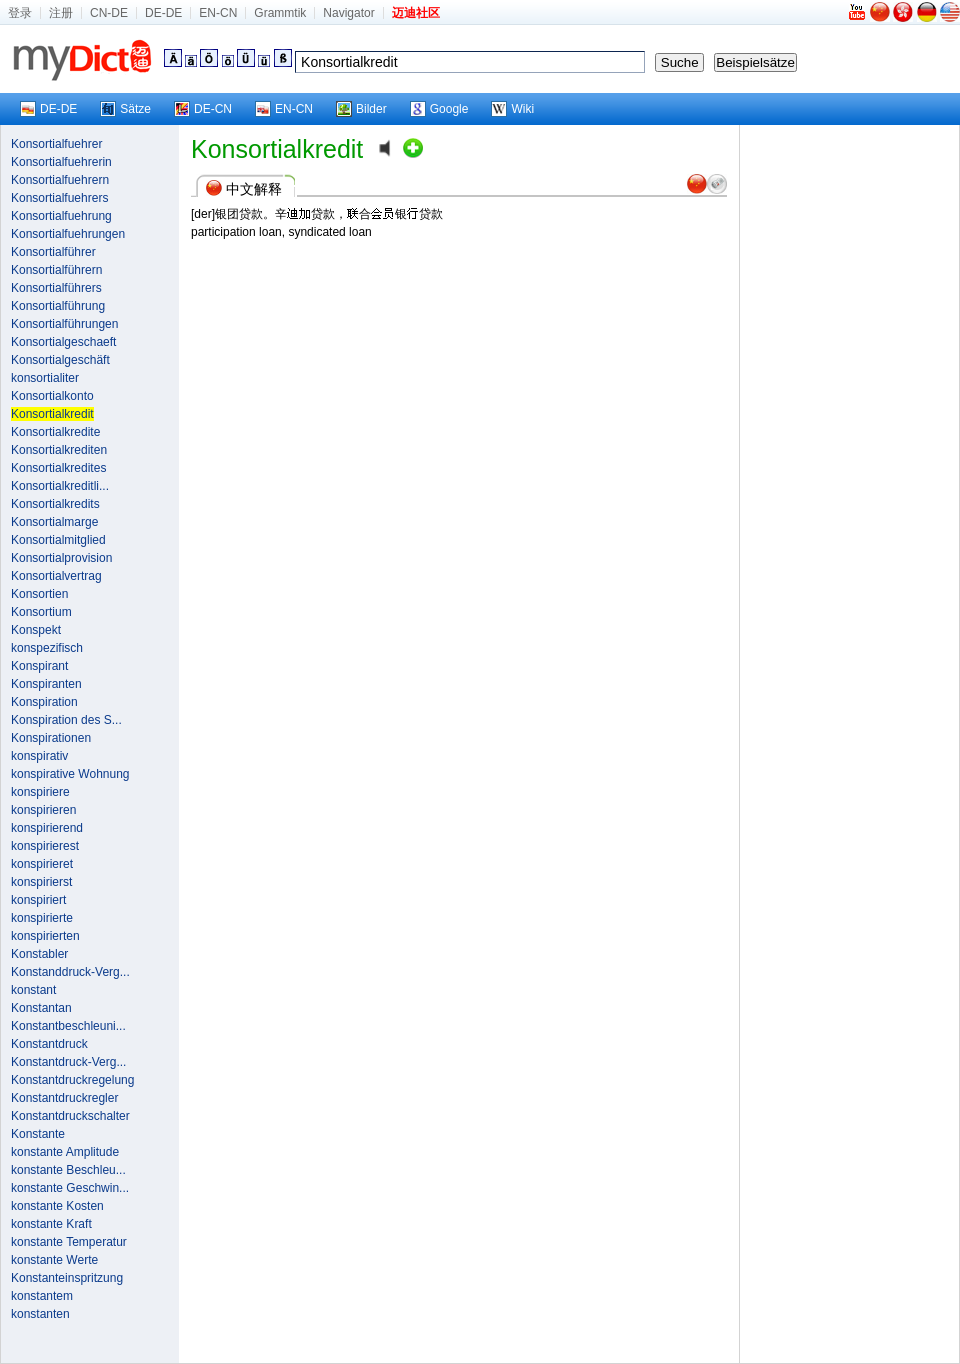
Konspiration (44, 702)
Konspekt (36, 630)
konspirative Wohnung (70, 774)
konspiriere (40, 792)
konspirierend (47, 828)
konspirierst (41, 882)
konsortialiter (45, 378)
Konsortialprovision (61, 558)
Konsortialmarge (54, 522)
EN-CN (218, 13)
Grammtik (280, 13)
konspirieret (42, 864)
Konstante (38, 1134)
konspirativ (39, 756)
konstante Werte (54, 1260)
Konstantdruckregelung (72, 1080)
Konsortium (41, 612)
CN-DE (109, 13)
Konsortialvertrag (56, 576)
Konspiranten (46, 684)
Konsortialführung (58, 306)
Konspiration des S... (66, 720)
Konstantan (41, 1008)
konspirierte (42, 918)
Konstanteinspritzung (67, 1278)
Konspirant (39, 666)
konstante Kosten (57, 1206)
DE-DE (163, 13)
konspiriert (38, 900)
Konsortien (39, 594)
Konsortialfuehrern (60, 180)
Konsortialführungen (64, 324)
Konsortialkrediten (59, 450)
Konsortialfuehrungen (68, 234)
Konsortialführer (53, 252)
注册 (61, 13)
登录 (20, 13)
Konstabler (39, 954)
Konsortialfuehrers (59, 198)
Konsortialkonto (52, 396)
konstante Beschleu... (68, 1170)
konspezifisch (47, 648)
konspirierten (45, 936)
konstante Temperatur (69, 1242)
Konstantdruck (49, 1044)
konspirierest (45, 846)
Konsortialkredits (55, 504)
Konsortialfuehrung (61, 216)
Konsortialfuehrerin (61, 162)
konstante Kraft (51, 1224)
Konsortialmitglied (58, 540)
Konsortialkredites (58, 468)
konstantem (42, 1296)
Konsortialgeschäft (60, 360)
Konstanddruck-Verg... (70, 972)
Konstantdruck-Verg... (68, 1062)
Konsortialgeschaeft (63, 342)
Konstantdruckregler (64, 1098)
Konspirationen (51, 738)
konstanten (40, 1314)
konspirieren (43, 810)
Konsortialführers (56, 288)
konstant (33, 990)
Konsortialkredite (55, 432)
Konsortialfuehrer (56, 144)
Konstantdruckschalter (70, 1116)
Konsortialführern (56, 270)
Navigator (348, 13)
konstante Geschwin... (70, 1188)
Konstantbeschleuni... (68, 1026)
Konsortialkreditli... (60, 486)
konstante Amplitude (65, 1152)
